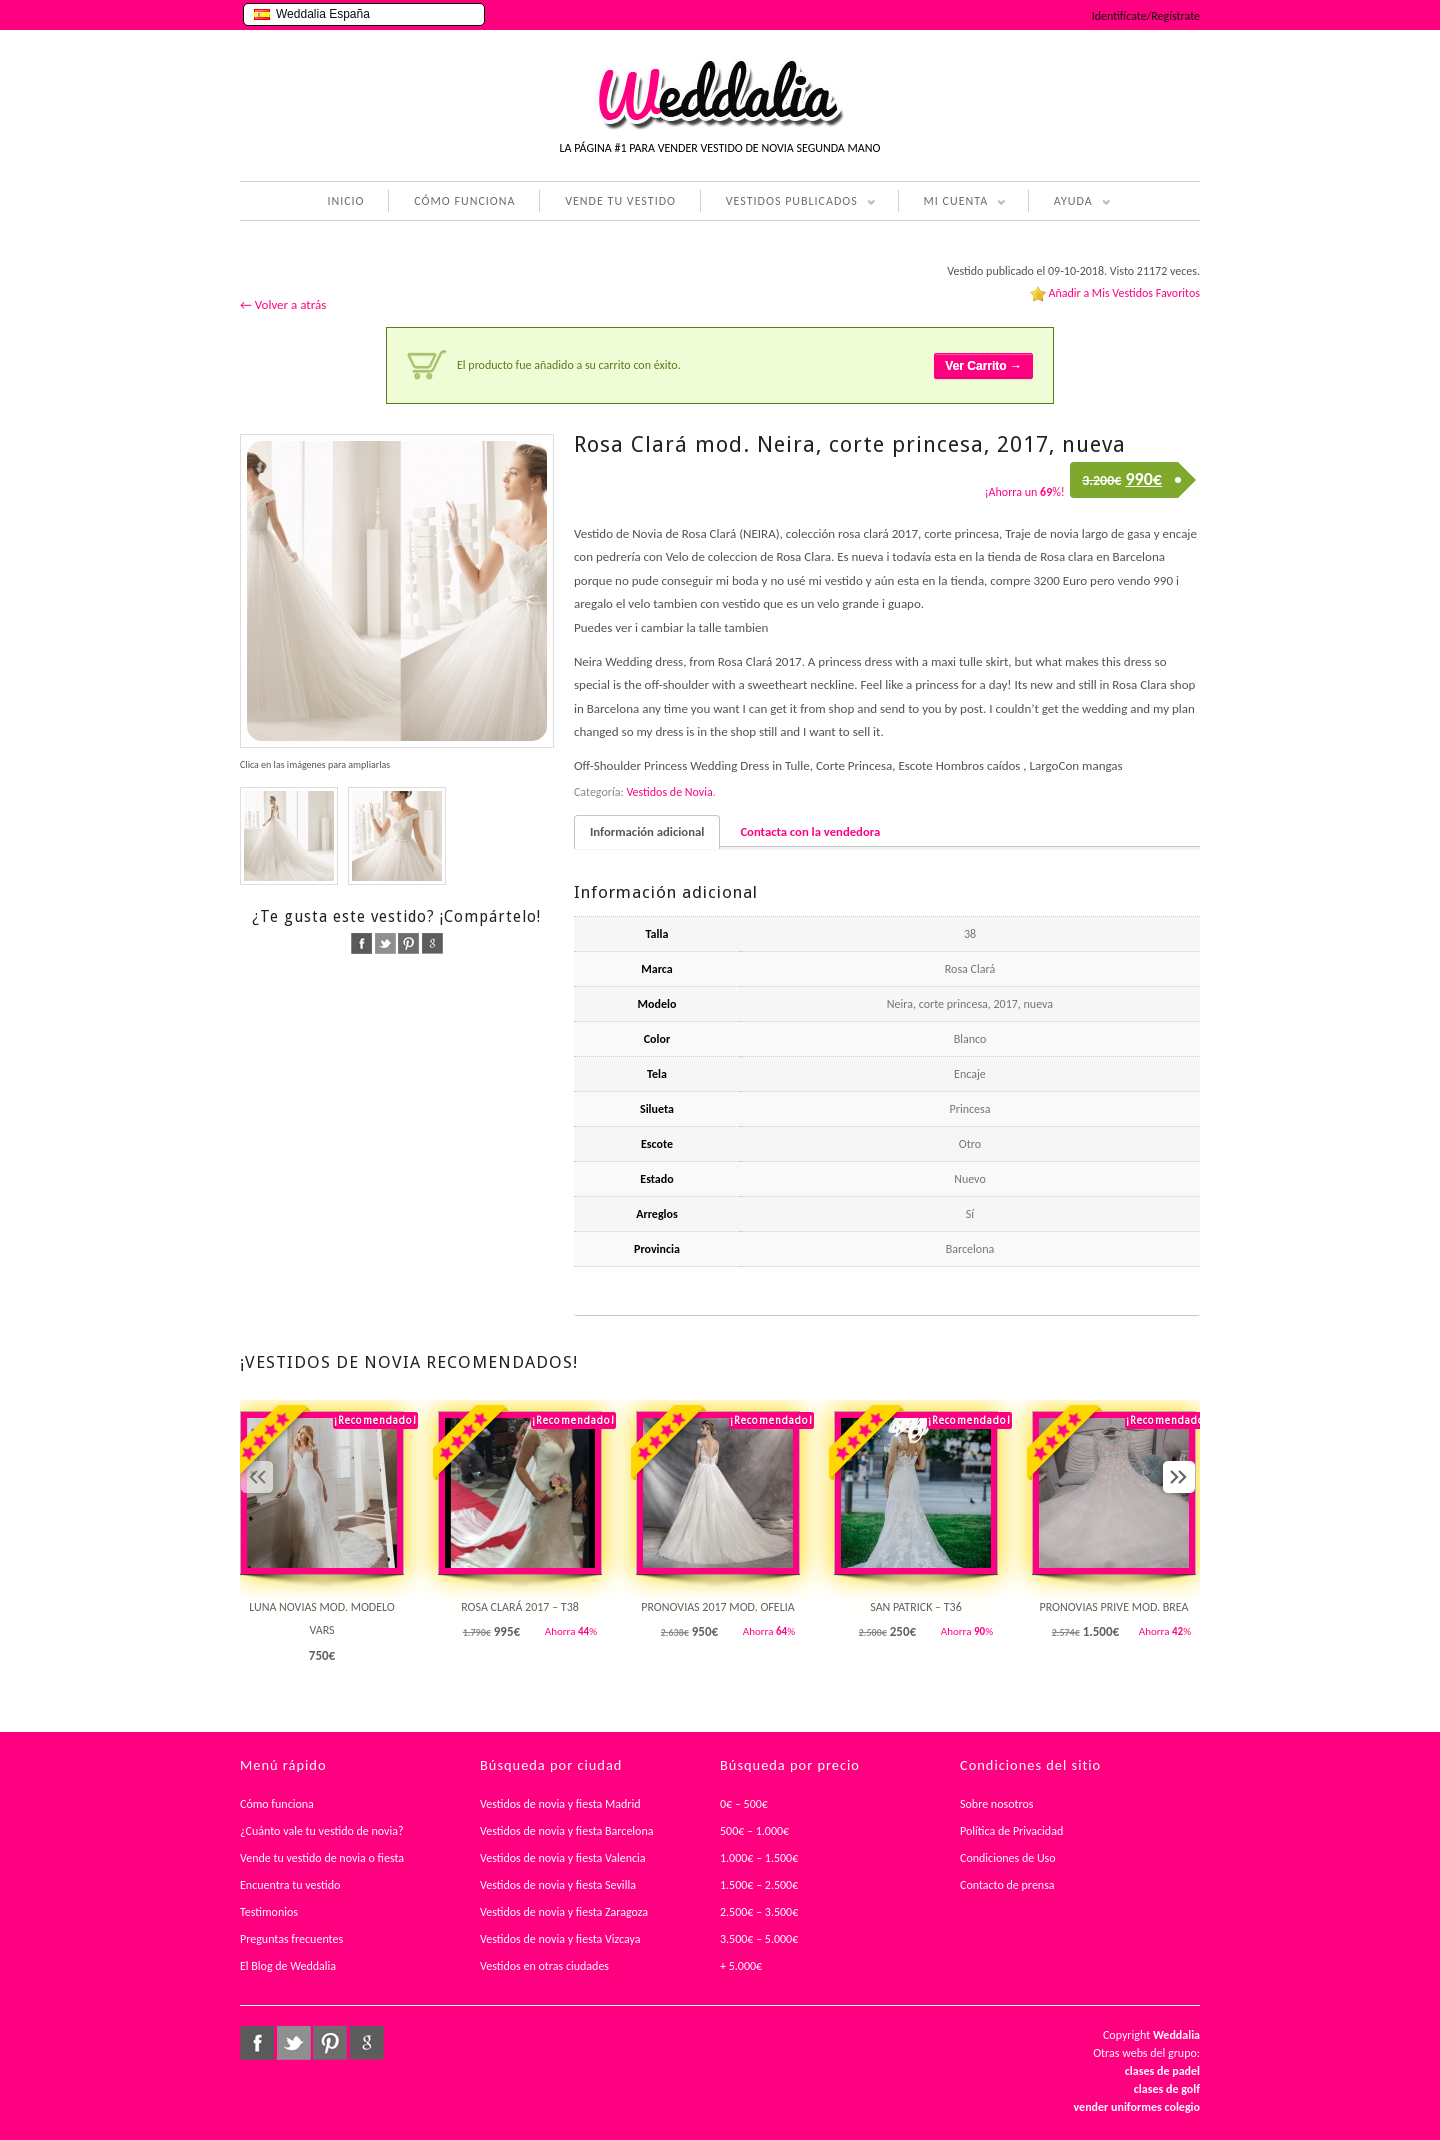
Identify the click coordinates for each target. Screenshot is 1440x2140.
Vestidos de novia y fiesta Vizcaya (560, 1939)
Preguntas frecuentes (291, 1939)
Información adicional (647, 831)
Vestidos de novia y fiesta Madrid (560, 1804)
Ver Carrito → (983, 366)
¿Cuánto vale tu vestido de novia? (322, 1831)
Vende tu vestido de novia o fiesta (322, 1858)
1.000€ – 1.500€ (759, 1858)
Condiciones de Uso (1008, 1858)
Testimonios (269, 1912)
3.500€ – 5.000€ (759, 1939)
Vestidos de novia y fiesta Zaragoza (564, 1912)
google (432, 943)
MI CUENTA (952, 203)
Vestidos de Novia (669, 792)
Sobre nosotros (997, 1804)
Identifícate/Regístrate (1146, 16)
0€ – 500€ (744, 1804)
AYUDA (1069, 203)
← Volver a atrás (283, 304)
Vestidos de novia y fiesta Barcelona (567, 1831)
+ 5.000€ (741, 1966)
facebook (361, 943)
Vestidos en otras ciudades (544, 1966)
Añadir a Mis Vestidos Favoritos (1124, 293)
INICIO (345, 201)
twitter (385, 943)
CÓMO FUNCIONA (464, 201)
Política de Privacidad (1011, 1831)
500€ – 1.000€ (754, 1831)
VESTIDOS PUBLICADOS (788, 203)
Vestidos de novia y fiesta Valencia (563, 1858)
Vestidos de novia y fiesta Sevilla (558, 1885)
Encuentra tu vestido (290, 1885)
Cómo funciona (277, 1804)
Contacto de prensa (1007, 1885)
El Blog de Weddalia (288, 1966)
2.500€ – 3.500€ (759, 1912)
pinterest (408, 943)
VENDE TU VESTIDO (620, 201)
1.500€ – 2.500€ (759, 1885)
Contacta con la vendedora (810, 831)
